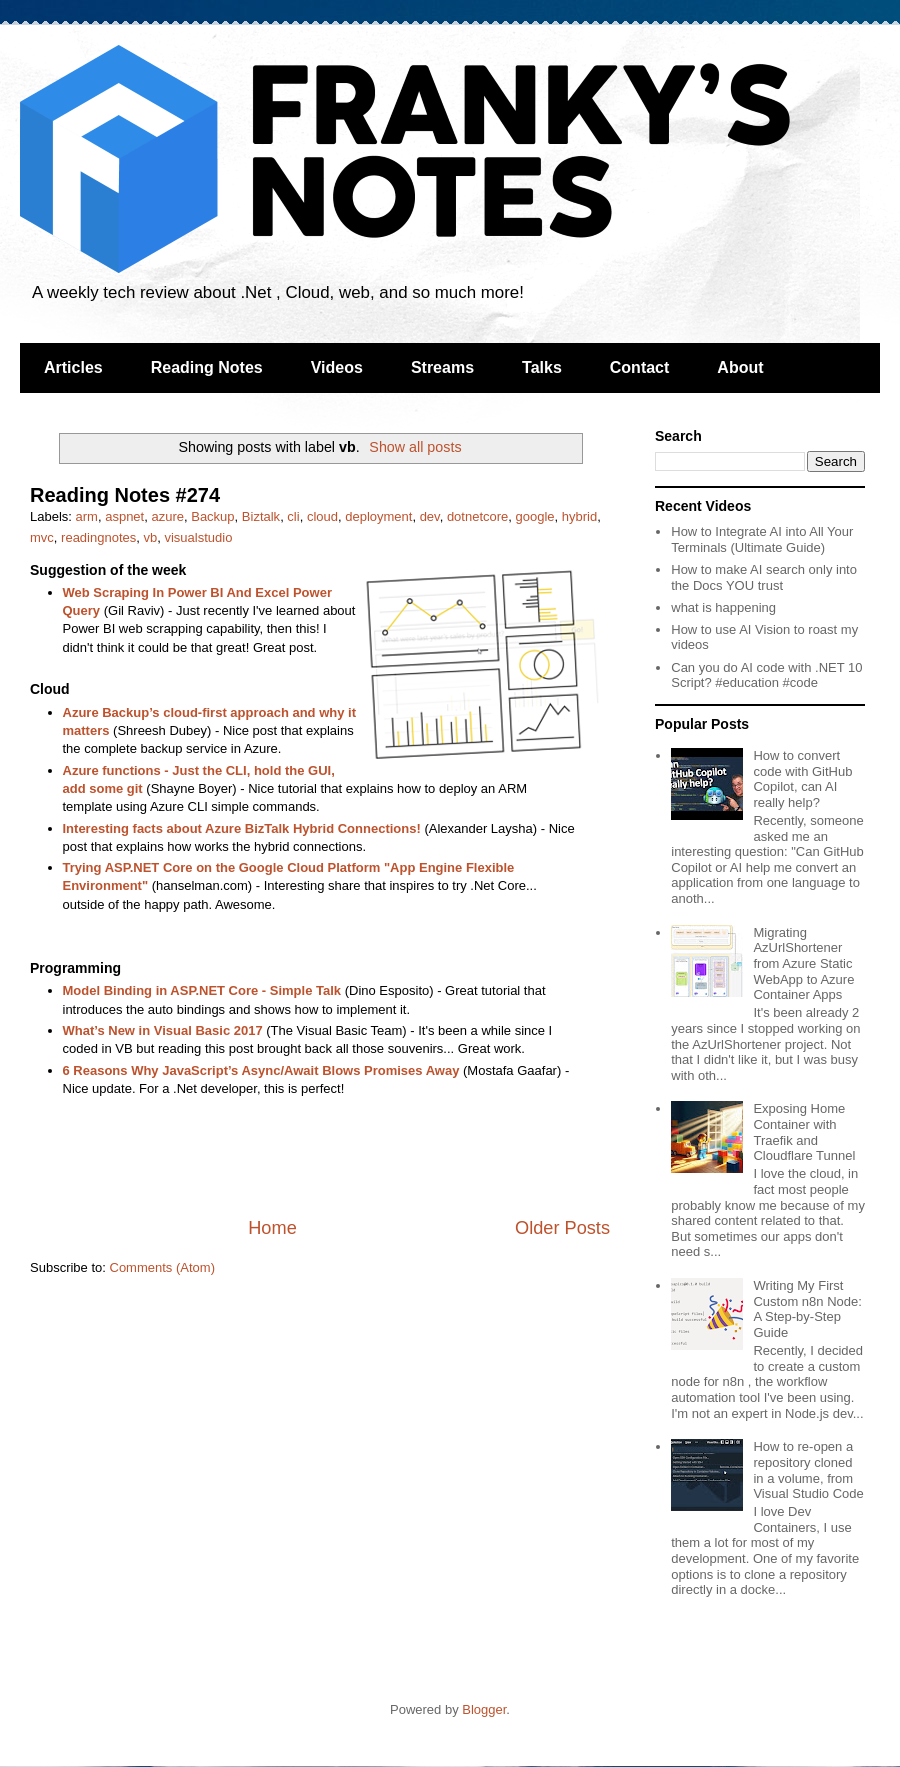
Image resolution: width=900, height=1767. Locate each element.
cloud (322, 516)
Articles (73, 367)
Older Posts (562, 1228)
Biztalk (261, 516)
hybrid (579, 516)
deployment (378, 516)
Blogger (484, 1709)
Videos (337, 367)
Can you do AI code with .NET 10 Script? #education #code (766, 675)
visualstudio (198, 537)
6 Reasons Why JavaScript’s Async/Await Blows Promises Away (261, 1070)
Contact (640, 367)
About (740, 367)
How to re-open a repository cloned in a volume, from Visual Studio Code (808, 1470)
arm (87, 516)
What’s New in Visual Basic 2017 (163, 1030)
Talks (542, 367)
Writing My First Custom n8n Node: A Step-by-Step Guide (807, 1309)
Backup (212, 516)
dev (430, 516)
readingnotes (98, 537)
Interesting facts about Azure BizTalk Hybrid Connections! (242, 828)
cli (293, 516)
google (535, 516)
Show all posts (415, 447)
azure (167, 516)
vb (150, 537)
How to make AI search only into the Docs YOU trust (764, 577)
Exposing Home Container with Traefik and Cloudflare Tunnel (804, 1132)
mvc (42, 537)
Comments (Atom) (162, 1267)
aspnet (124, 516)
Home (272, 1228)
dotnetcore (477, 516)
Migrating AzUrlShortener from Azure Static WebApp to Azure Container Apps (803, 963)
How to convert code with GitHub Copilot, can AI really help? (802, 779)
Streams (442, 367)
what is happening (723, 607)
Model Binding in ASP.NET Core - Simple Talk (202, 990)
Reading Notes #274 (125, 495)
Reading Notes (207, 367)
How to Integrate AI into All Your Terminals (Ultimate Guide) (762, 539)
